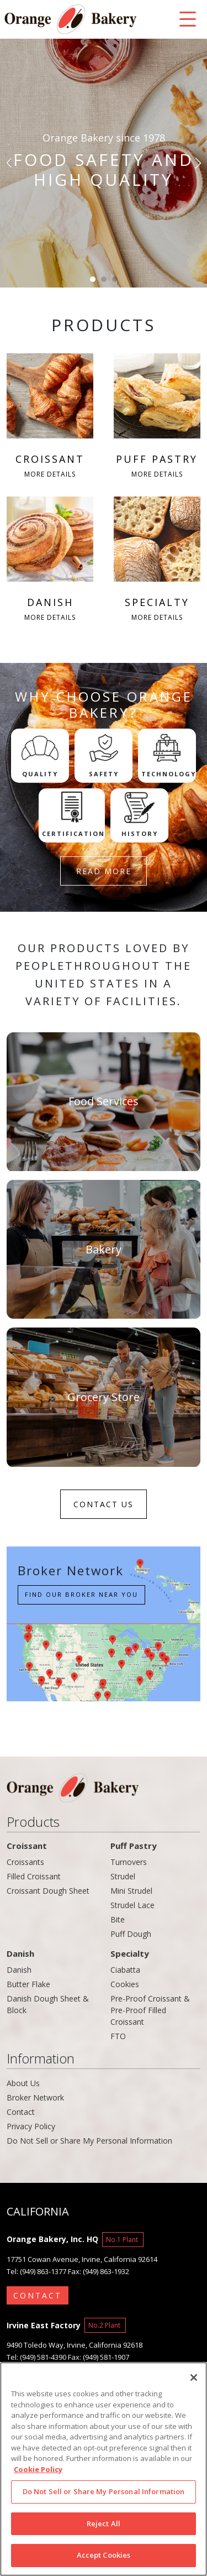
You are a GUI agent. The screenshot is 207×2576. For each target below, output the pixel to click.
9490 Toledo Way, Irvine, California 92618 (74, 2345)
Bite (117, 1919)
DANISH (50, 560)
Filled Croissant (34, 1876)
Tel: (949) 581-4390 (36, 2357)
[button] (9, 163)
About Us (23, 2083)
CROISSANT (50, 417)
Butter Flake (28, 1984)
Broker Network (35, 2097)
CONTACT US (103, 1504)
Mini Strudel (131, 1890)
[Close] (194, 2380)
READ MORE (103, 871)
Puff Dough (130, 1934)
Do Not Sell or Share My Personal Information (89, 2140)
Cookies (124, 1984)
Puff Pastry (133, 1845)
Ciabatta (125, 1969)
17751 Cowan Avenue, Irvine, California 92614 (82, 2259)
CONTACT (37, 2295)
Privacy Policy (31, 2126)
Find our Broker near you (81, 1594)
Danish (20, 1953)
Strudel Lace (132, 1905)
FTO (118, 2036)
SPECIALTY (157, 560)
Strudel (122, 1876)
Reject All (103, 2526)
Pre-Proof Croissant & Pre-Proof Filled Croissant (150, 2010)
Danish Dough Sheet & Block (48, 2004)
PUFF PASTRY (157, 417)
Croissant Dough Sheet (48, 1890)
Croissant (27, 1845)
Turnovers (128, 1862)
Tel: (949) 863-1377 (36, 2271)
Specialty (129, 1953)
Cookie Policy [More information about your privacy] (38, 2472)
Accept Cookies (104, 2558)
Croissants (25, 1862)
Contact (21, 2112)
